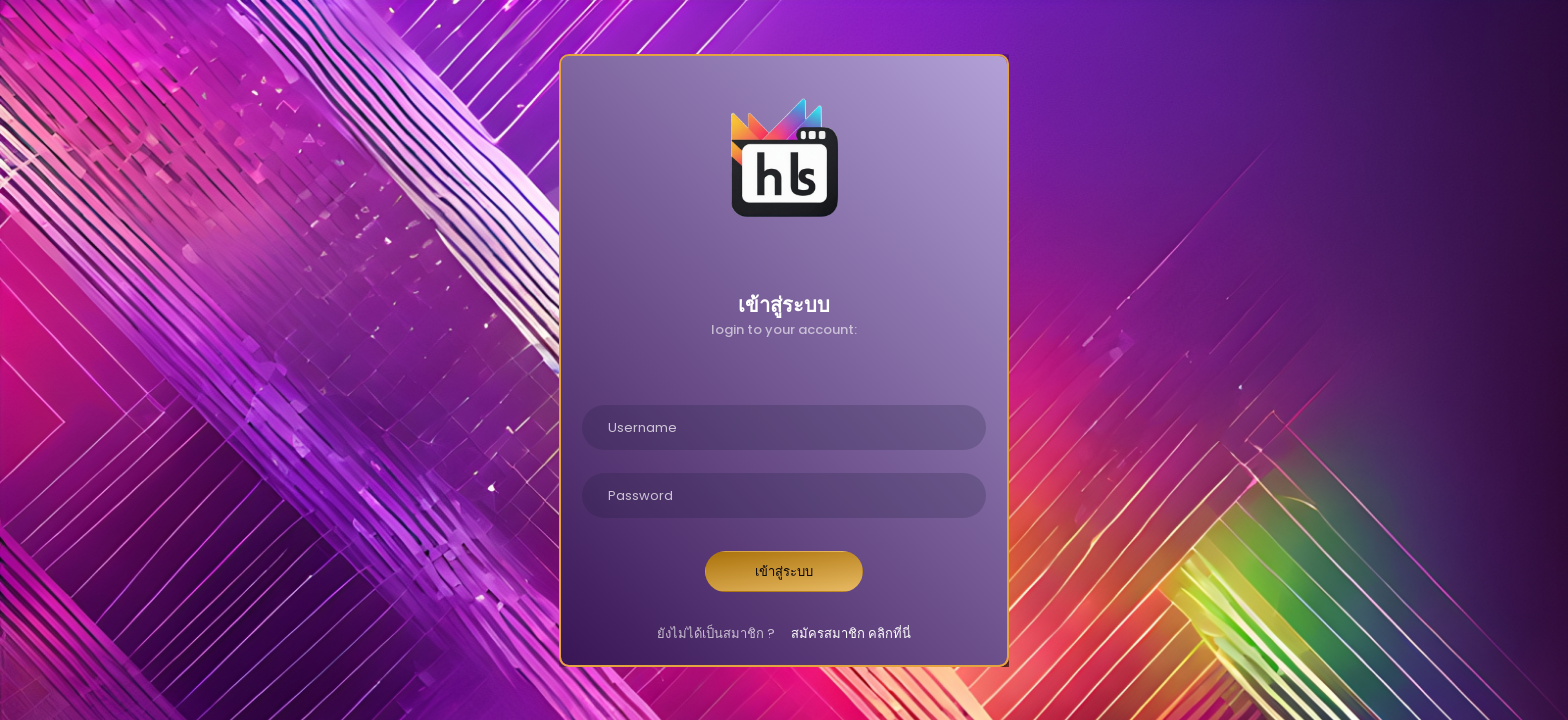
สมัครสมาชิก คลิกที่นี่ (851, 633)
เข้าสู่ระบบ (784, 571)
